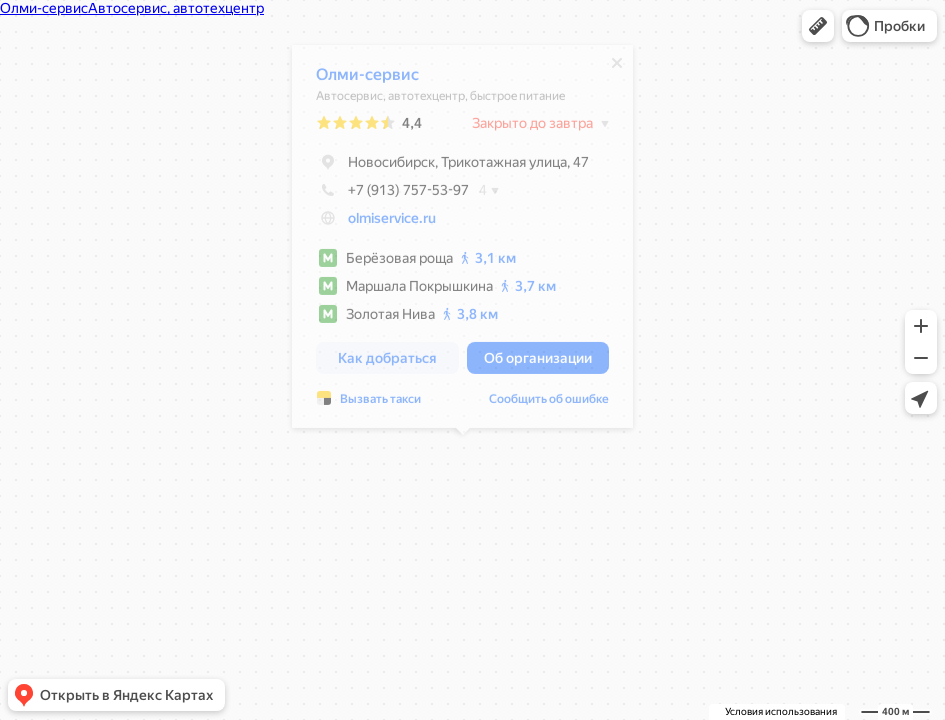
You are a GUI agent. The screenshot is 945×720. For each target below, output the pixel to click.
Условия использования (781, 711)
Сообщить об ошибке (549, 404)
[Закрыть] (617, 68)
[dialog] (462, 241)
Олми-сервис (367, 79)
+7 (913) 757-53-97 (392, 195)
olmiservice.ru (392, 223)
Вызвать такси (380, 404)
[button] (818, 26)
